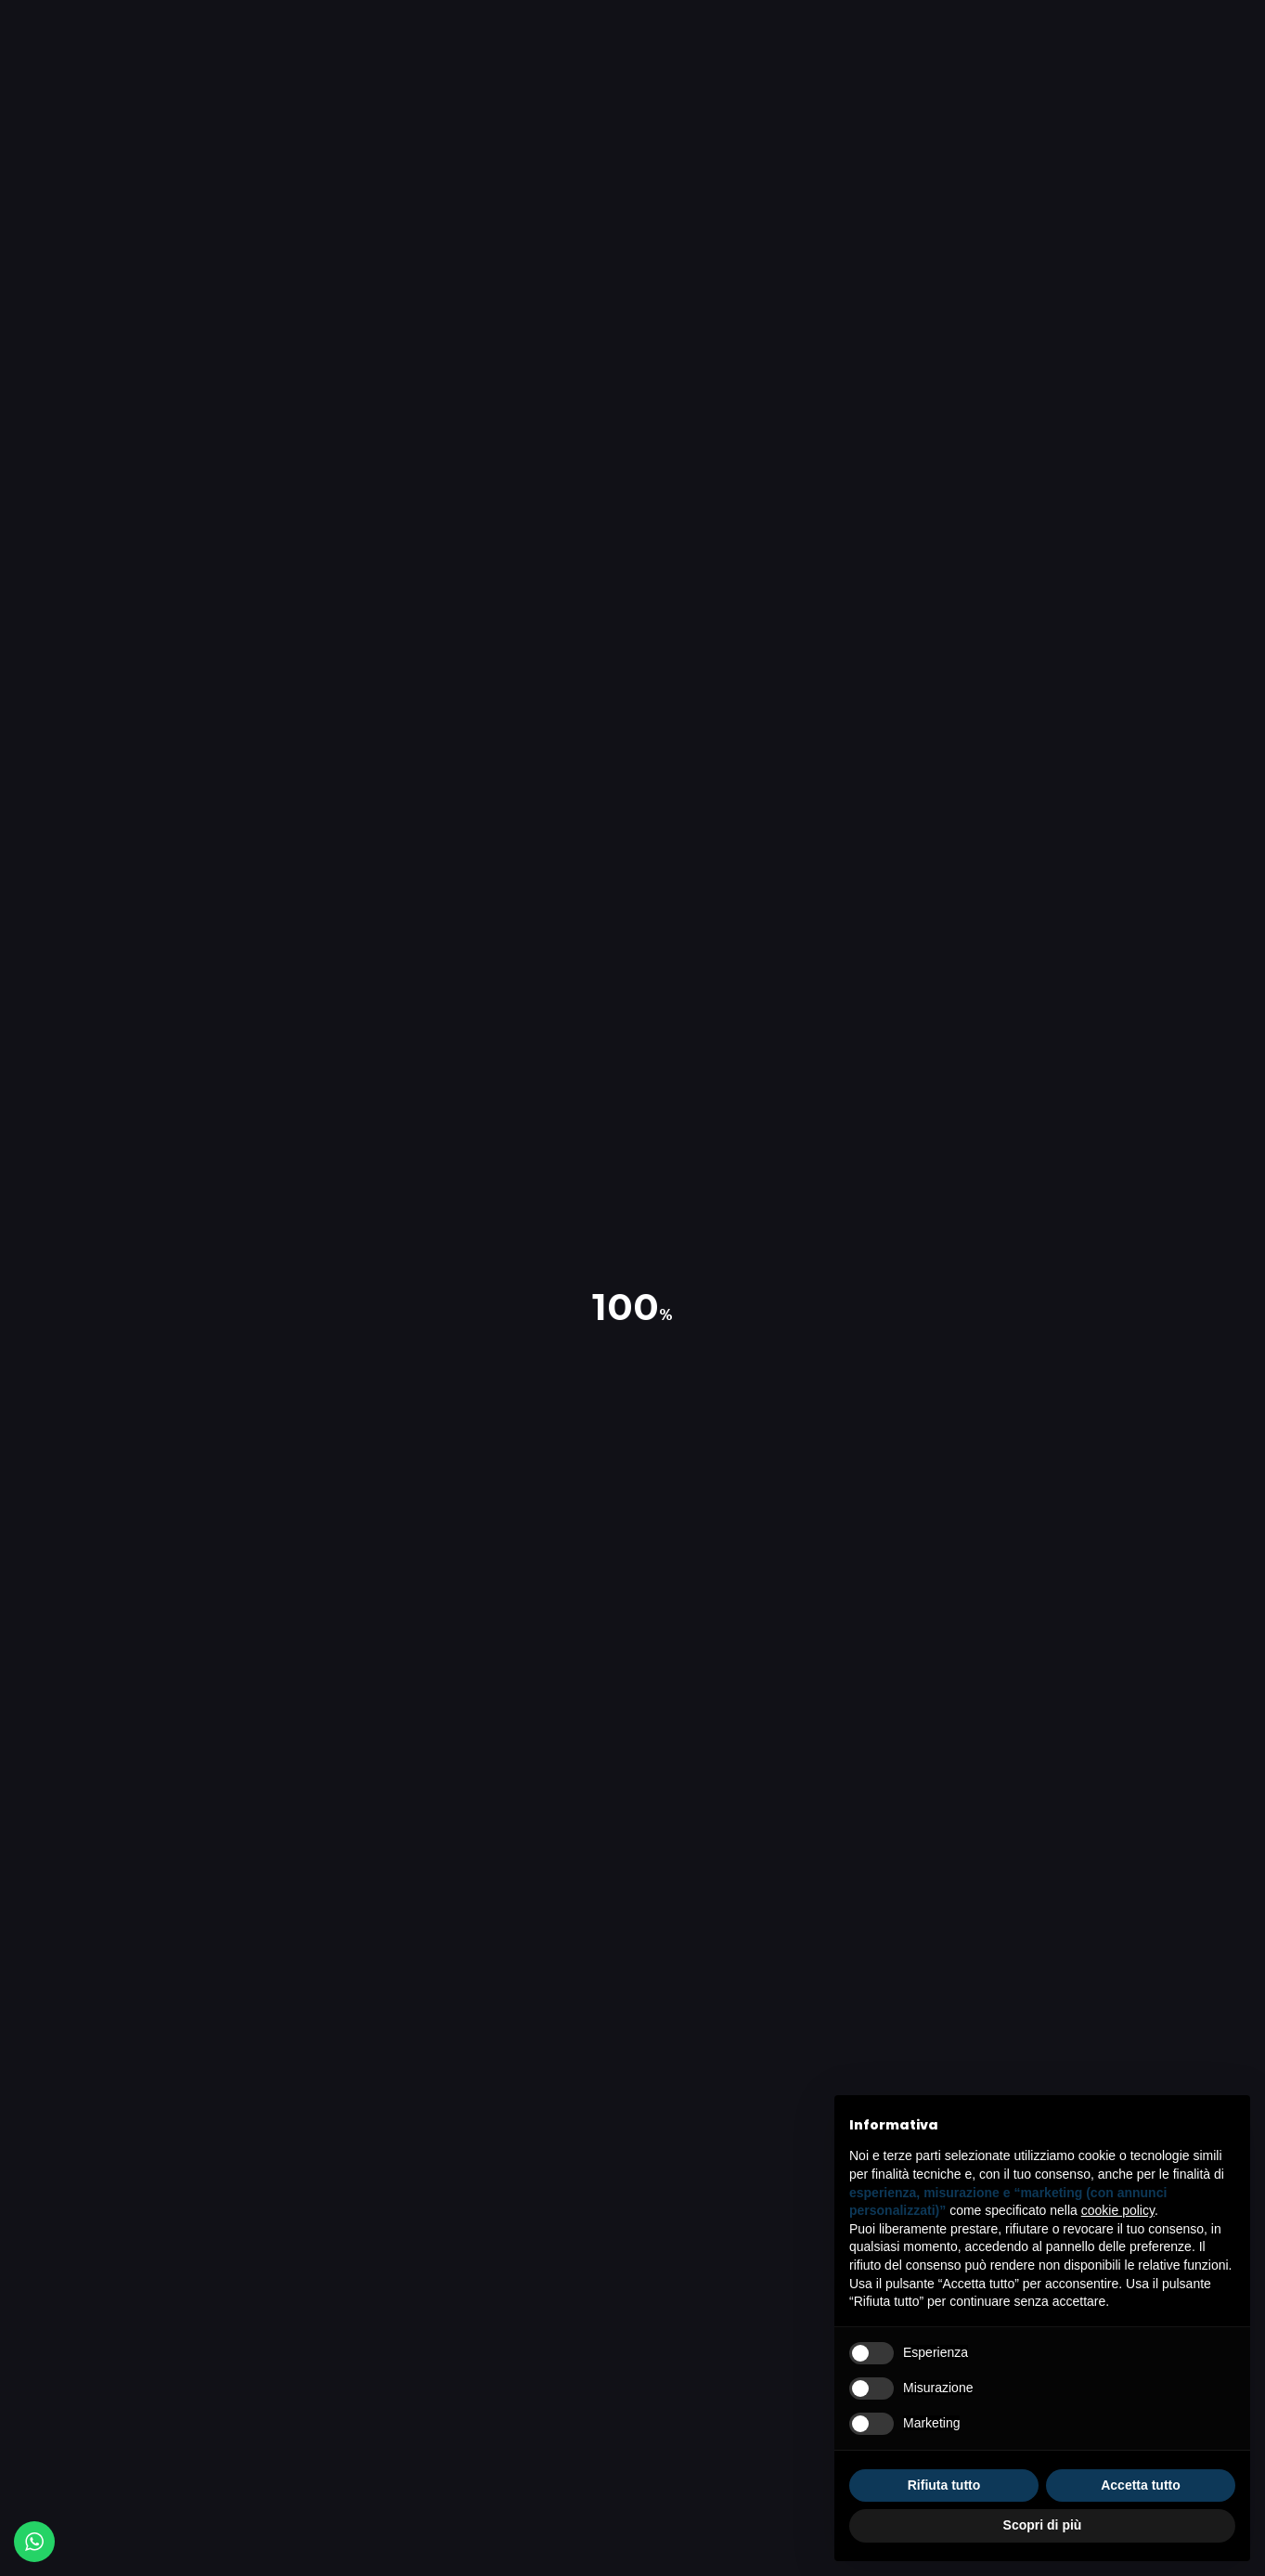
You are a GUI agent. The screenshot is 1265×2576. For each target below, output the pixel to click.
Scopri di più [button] (1042, 2525)
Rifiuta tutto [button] (944, 2485)
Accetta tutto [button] (1141, 2485)
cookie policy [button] (1118, 2210)
